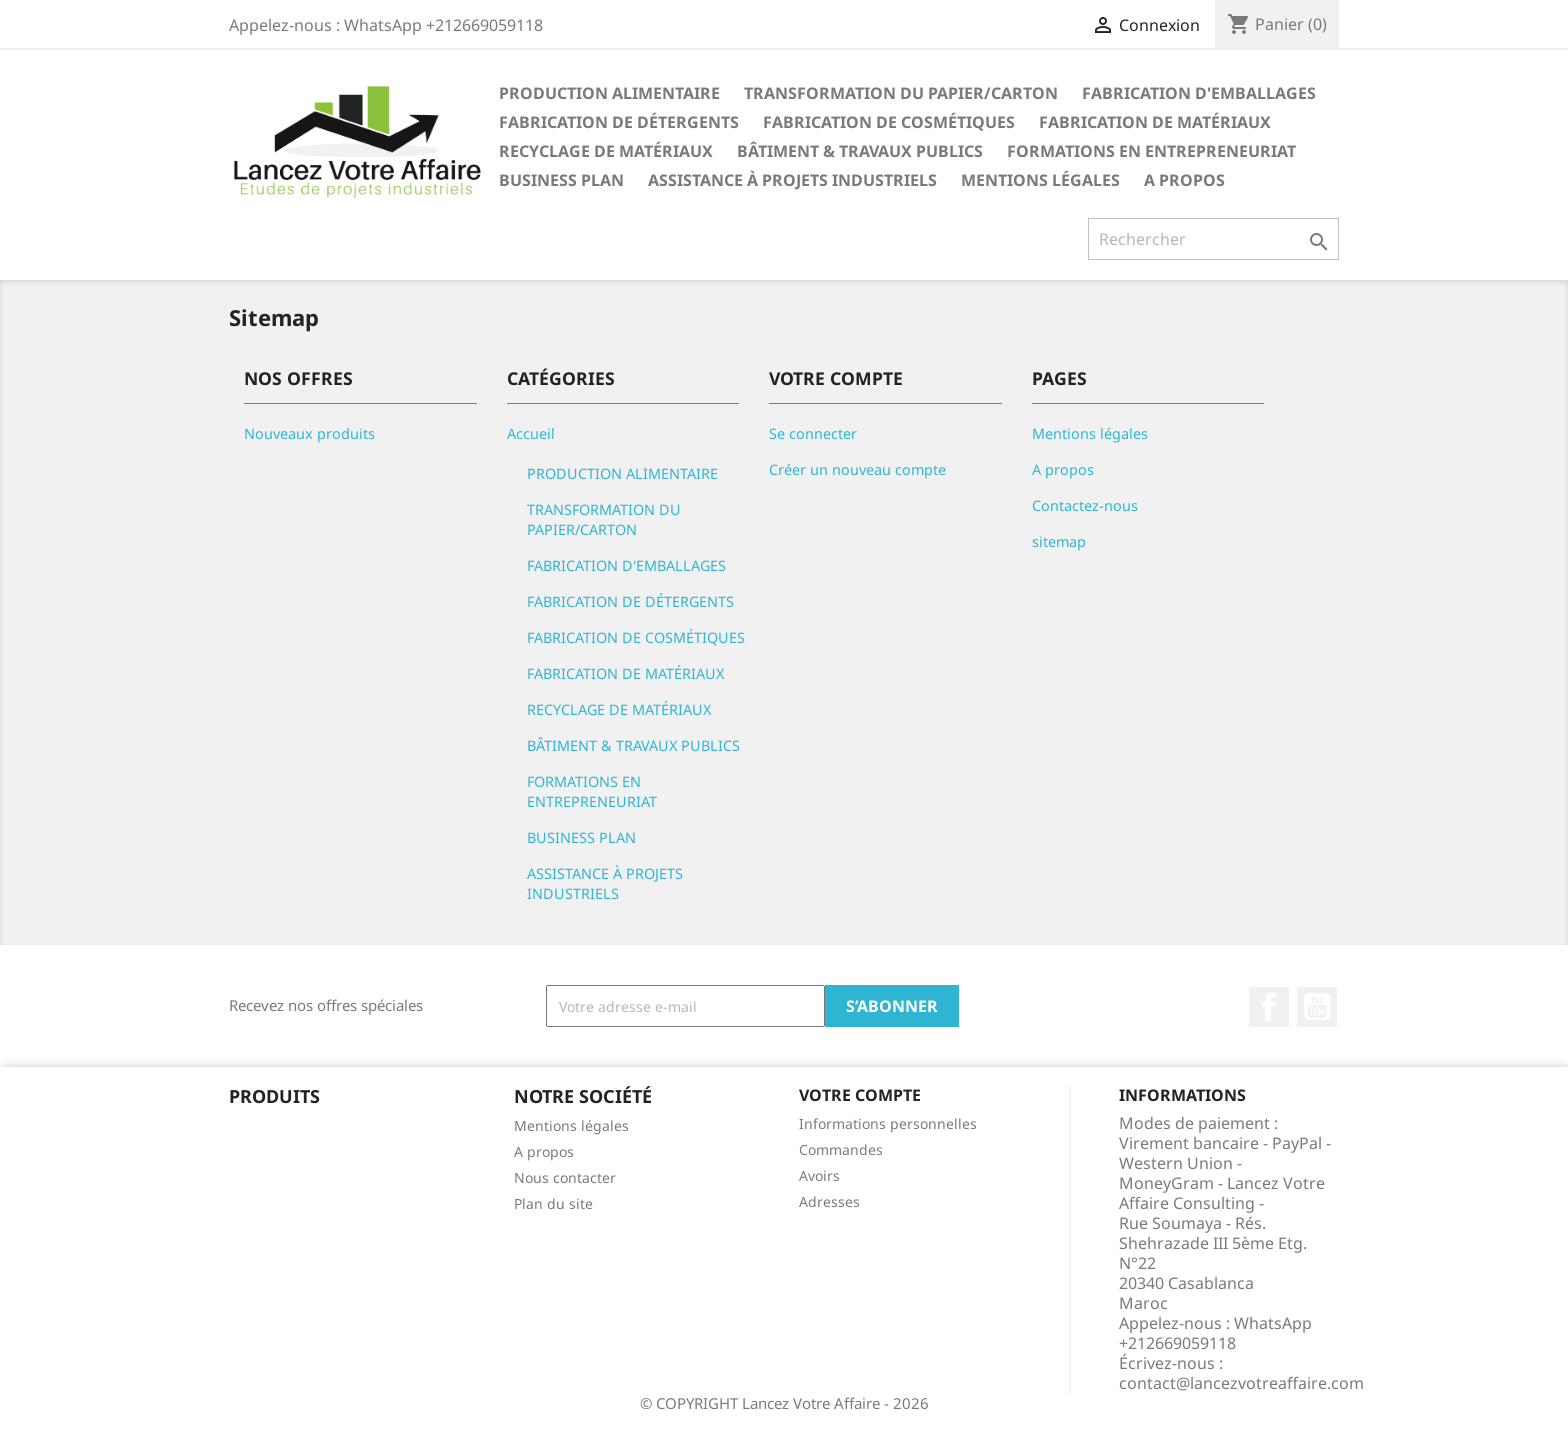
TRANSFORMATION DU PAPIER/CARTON (901, 93)
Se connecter (813, 433)
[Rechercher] (1213, 239)
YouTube (1317, 1007)
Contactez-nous (1085, 505)
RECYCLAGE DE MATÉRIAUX (606, 151)
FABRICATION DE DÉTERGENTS (619, 122)
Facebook (1269, 1007)
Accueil (531, 433)
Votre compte (860, 1095)
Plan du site (553, 1203)
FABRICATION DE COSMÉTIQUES (889, 122)
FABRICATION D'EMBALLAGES (1199, 93)
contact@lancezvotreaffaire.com (1241, 1383)
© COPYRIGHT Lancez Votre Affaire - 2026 (784, 1403)
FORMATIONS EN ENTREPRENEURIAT (1151, 151)
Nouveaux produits (309, 433)
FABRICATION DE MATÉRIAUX (1155, 122)
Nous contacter (565, 1177)
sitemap (1059, 541)
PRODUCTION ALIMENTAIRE (609, 93)
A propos (1184, 180)
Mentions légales (1040, 180)
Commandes (841, 1149)
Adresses (829, 1201)
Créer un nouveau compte (857, 469)
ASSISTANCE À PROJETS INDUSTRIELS (792, 180)
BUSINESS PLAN (561, 180)
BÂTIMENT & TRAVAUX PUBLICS (860, 151)
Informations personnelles (888, 1123)
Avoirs (819, 1175)
